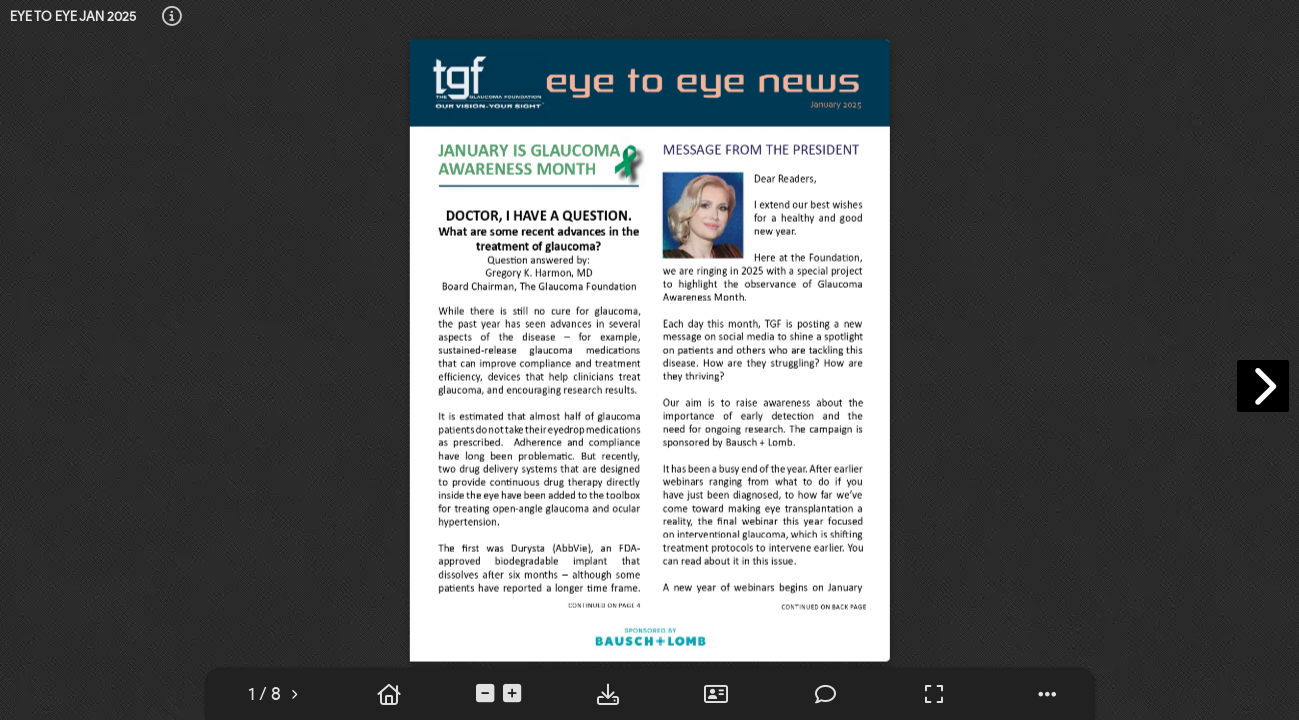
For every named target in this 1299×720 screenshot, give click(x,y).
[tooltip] (172, 17)
